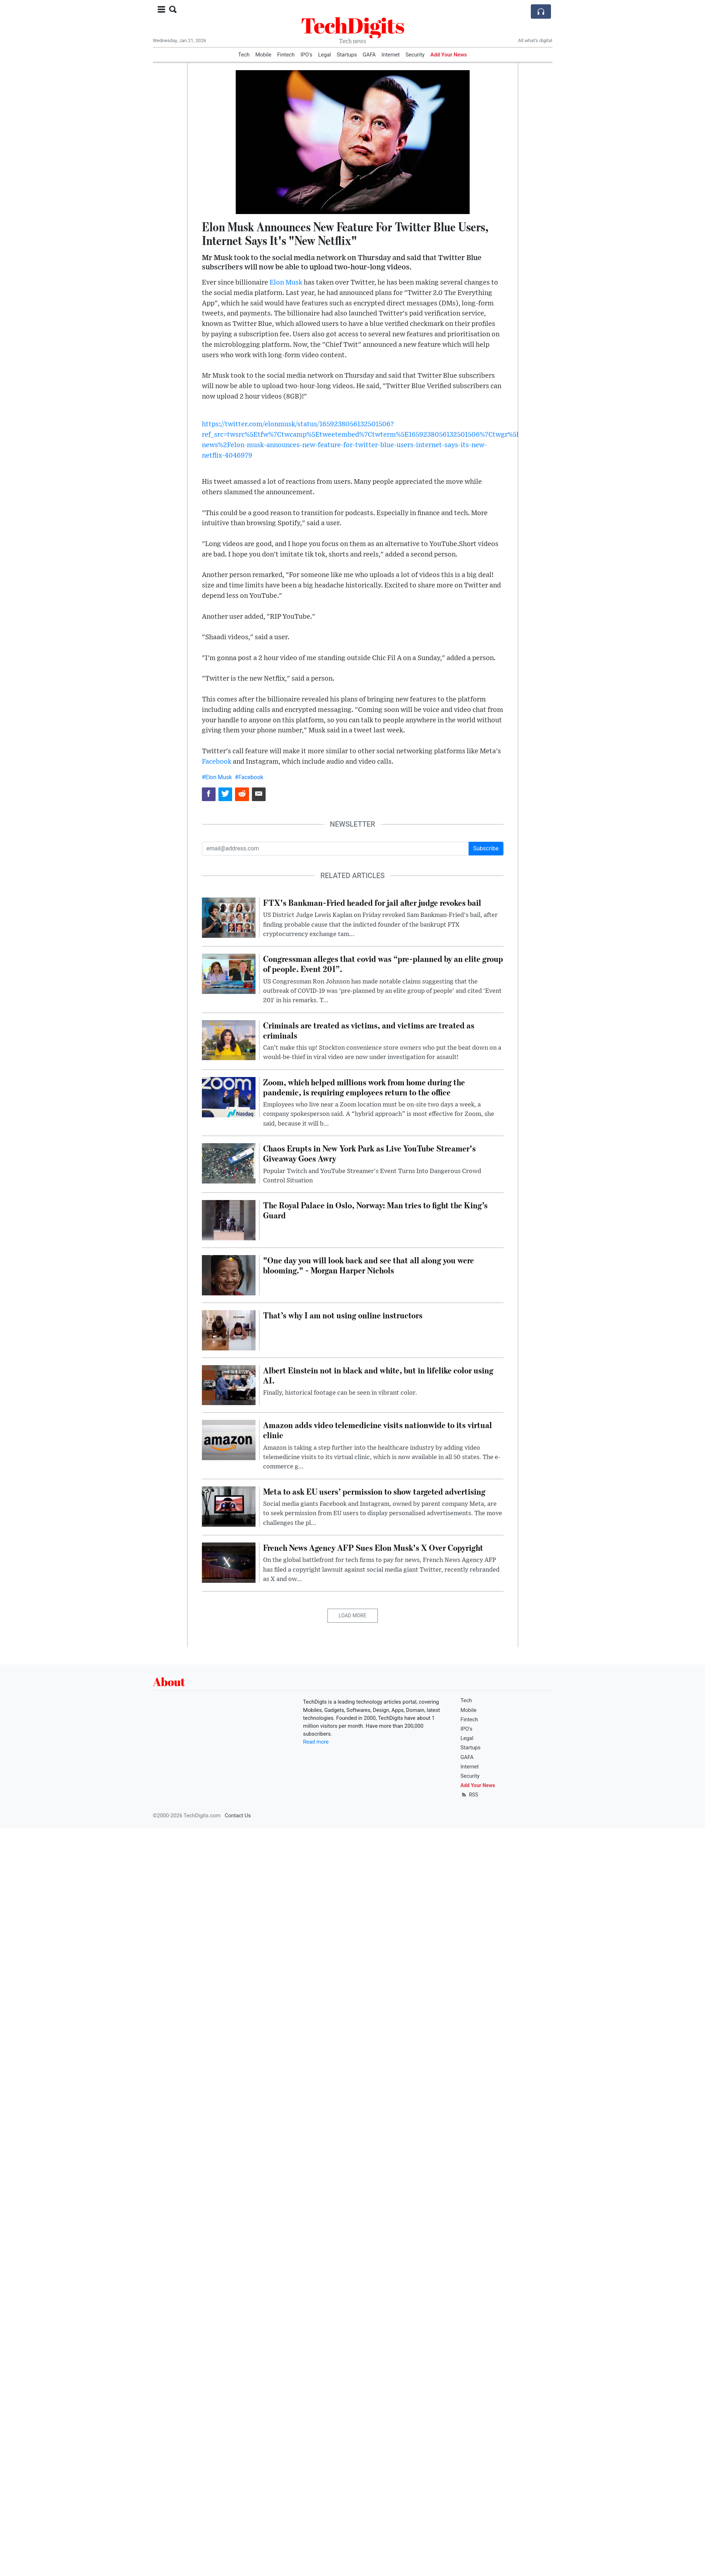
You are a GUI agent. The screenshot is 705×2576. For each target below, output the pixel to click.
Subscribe (486, 848)
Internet (390, 54)
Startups (347, 54)
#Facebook (249, 777)
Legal (324, 54)
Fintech (286, 54)
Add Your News (448, 54)
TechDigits (352, 25)
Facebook (216, 761)
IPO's (306, 54)
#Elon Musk (217, 777)
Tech (244, 54)
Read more (316, 1742)
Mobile (263, 54)
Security (415, 54)
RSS (469, 1795)
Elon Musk (286, 282)
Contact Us (238, 1815)
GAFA (369, 54)
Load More (352, 1615)
